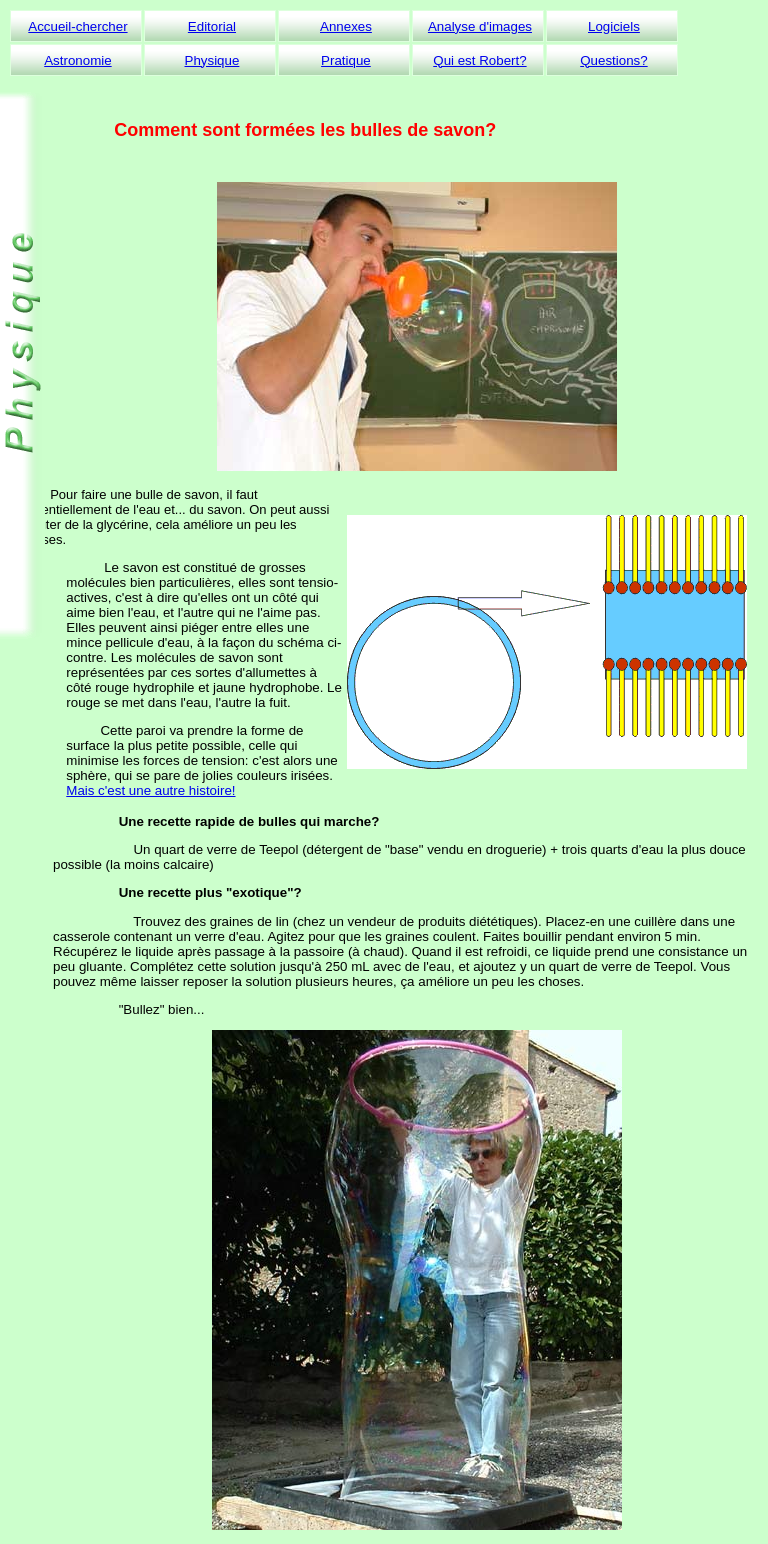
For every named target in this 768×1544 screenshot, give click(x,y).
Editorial (212, 26)
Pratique (346, 60)
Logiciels (614, 26)
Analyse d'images (480, 26)
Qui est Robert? (479, 60)
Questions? (613, 60)
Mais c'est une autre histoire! (150, 790)
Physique (212, 60)
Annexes (346, 26)
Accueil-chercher (77, 26)
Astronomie (77, 60)
